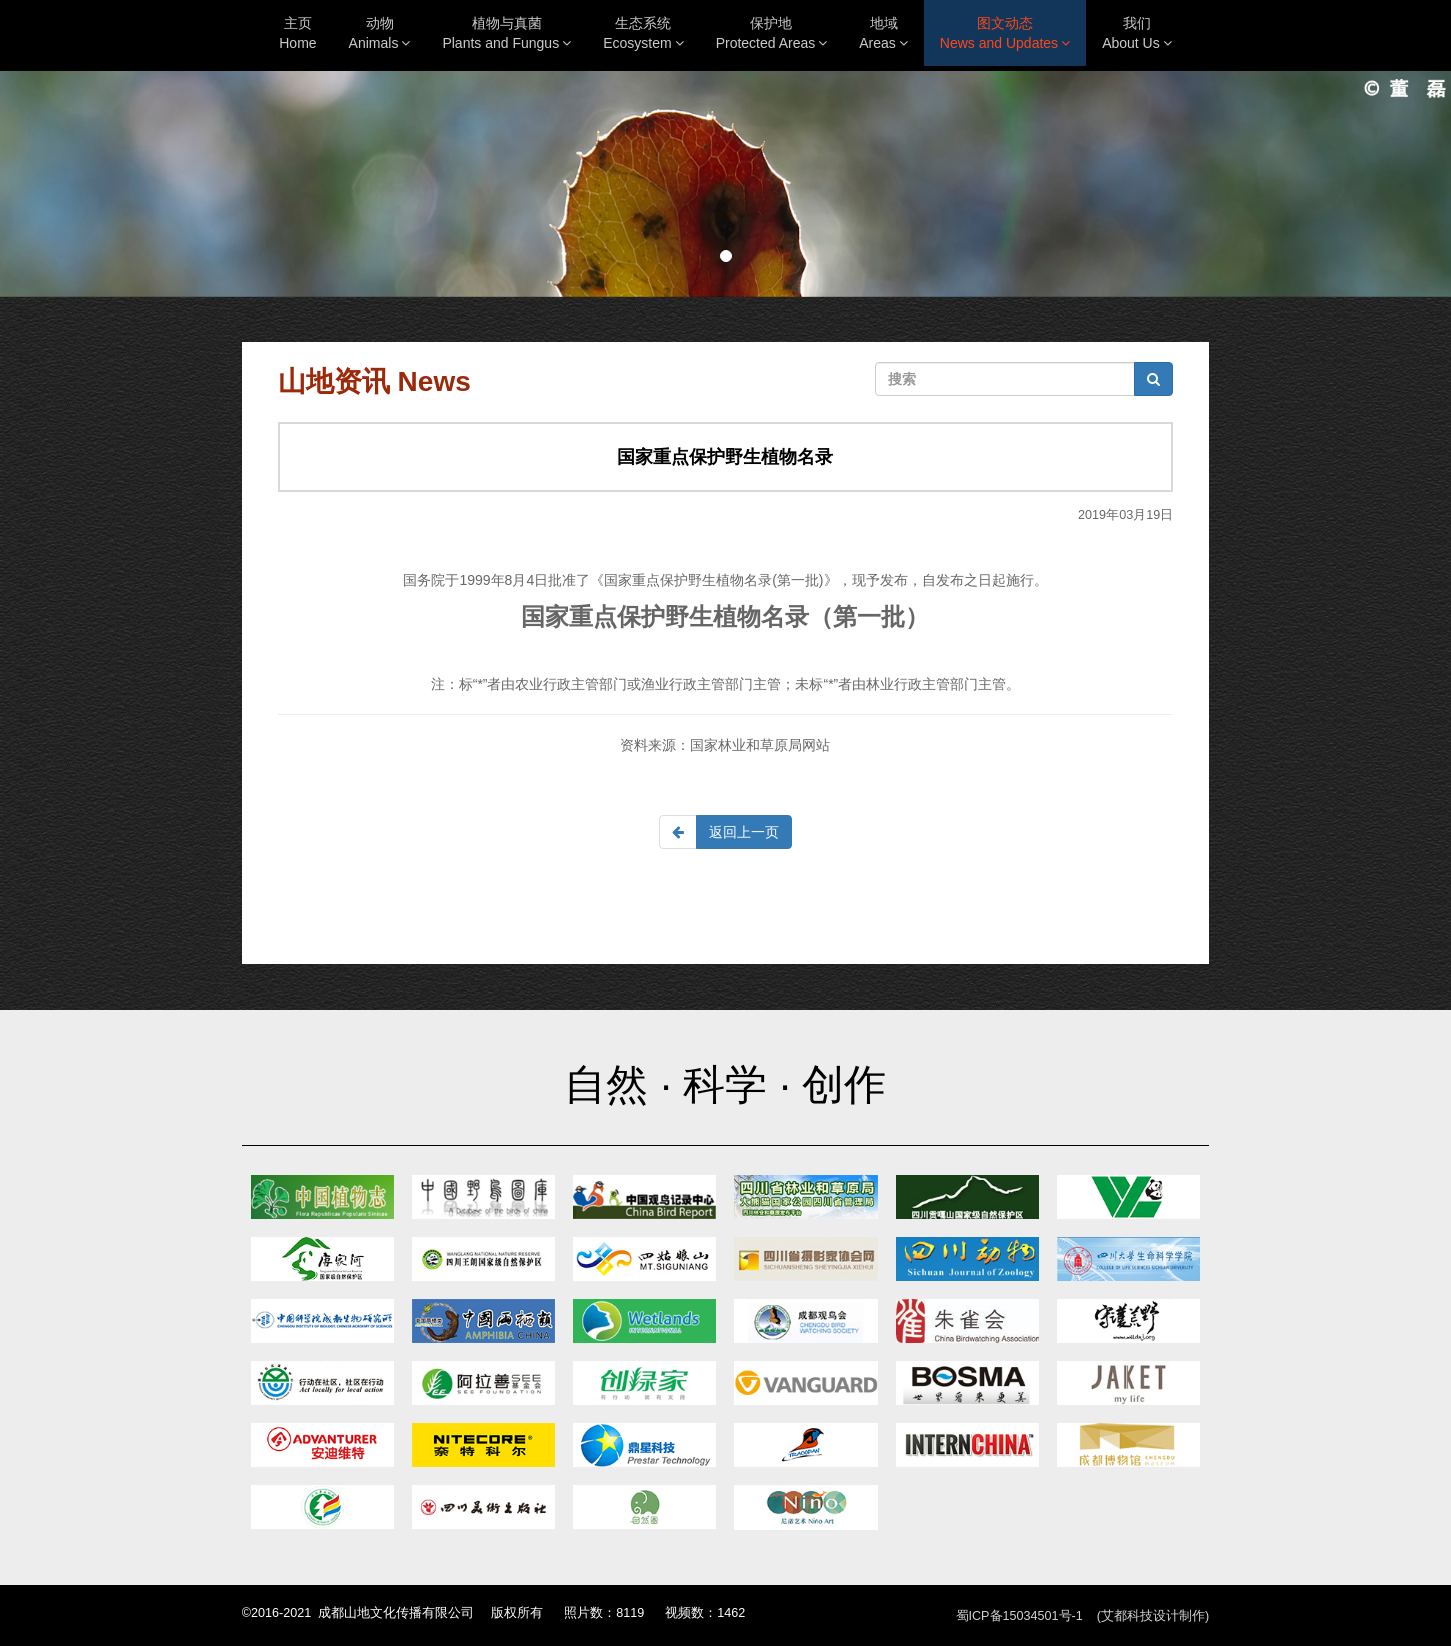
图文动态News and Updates (1005, 33)
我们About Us (1137, 33)
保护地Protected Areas (772, 33)
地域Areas (883, 33)
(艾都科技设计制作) (1153, 1616)
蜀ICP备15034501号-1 (1019, 1616)
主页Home (297, 33)
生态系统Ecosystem (643, 33)
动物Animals (380, 33)
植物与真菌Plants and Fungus (506, 33)
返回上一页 (744, 832)
